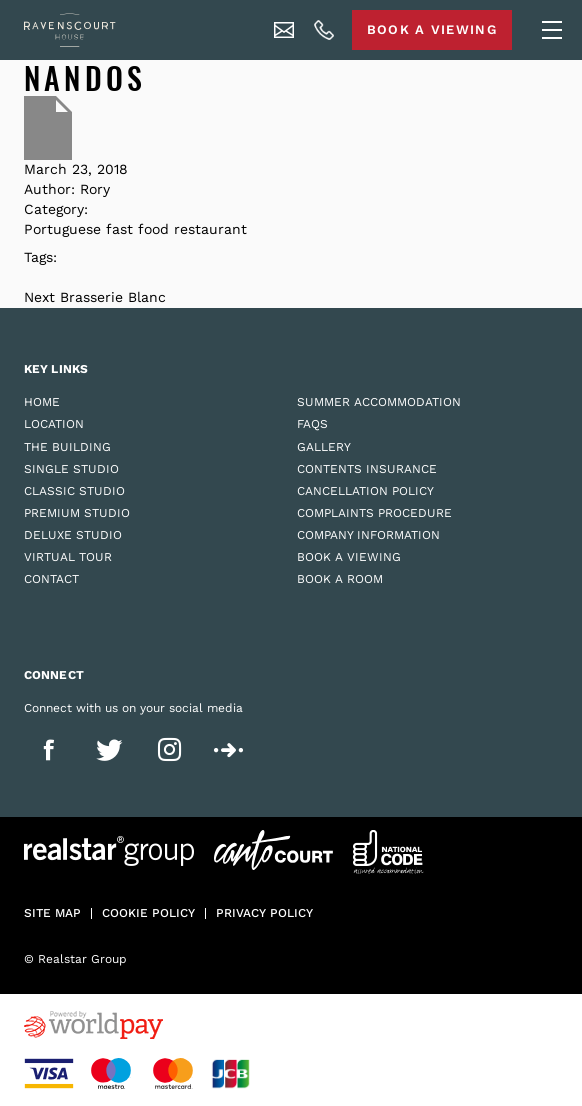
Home (42, 402)
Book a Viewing (349, 557)
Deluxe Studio (73, 535)
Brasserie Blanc (113, 297)
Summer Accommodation (379, 402)
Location (54, 424)
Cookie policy (148, 913)
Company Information (368, 535)
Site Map (52, 913)
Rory (95, 189)
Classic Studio (74, 491)
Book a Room (340, 579)
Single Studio (71, 469)
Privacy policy (264, 913)
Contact (51, 579)
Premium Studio (77, 513)
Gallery (324, 447)
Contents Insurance (367, 469)
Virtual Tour (68, 557)
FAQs (312, 424)
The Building (67, 447)
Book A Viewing (432, 29)
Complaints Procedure (374, 513)
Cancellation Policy (365, 491)
